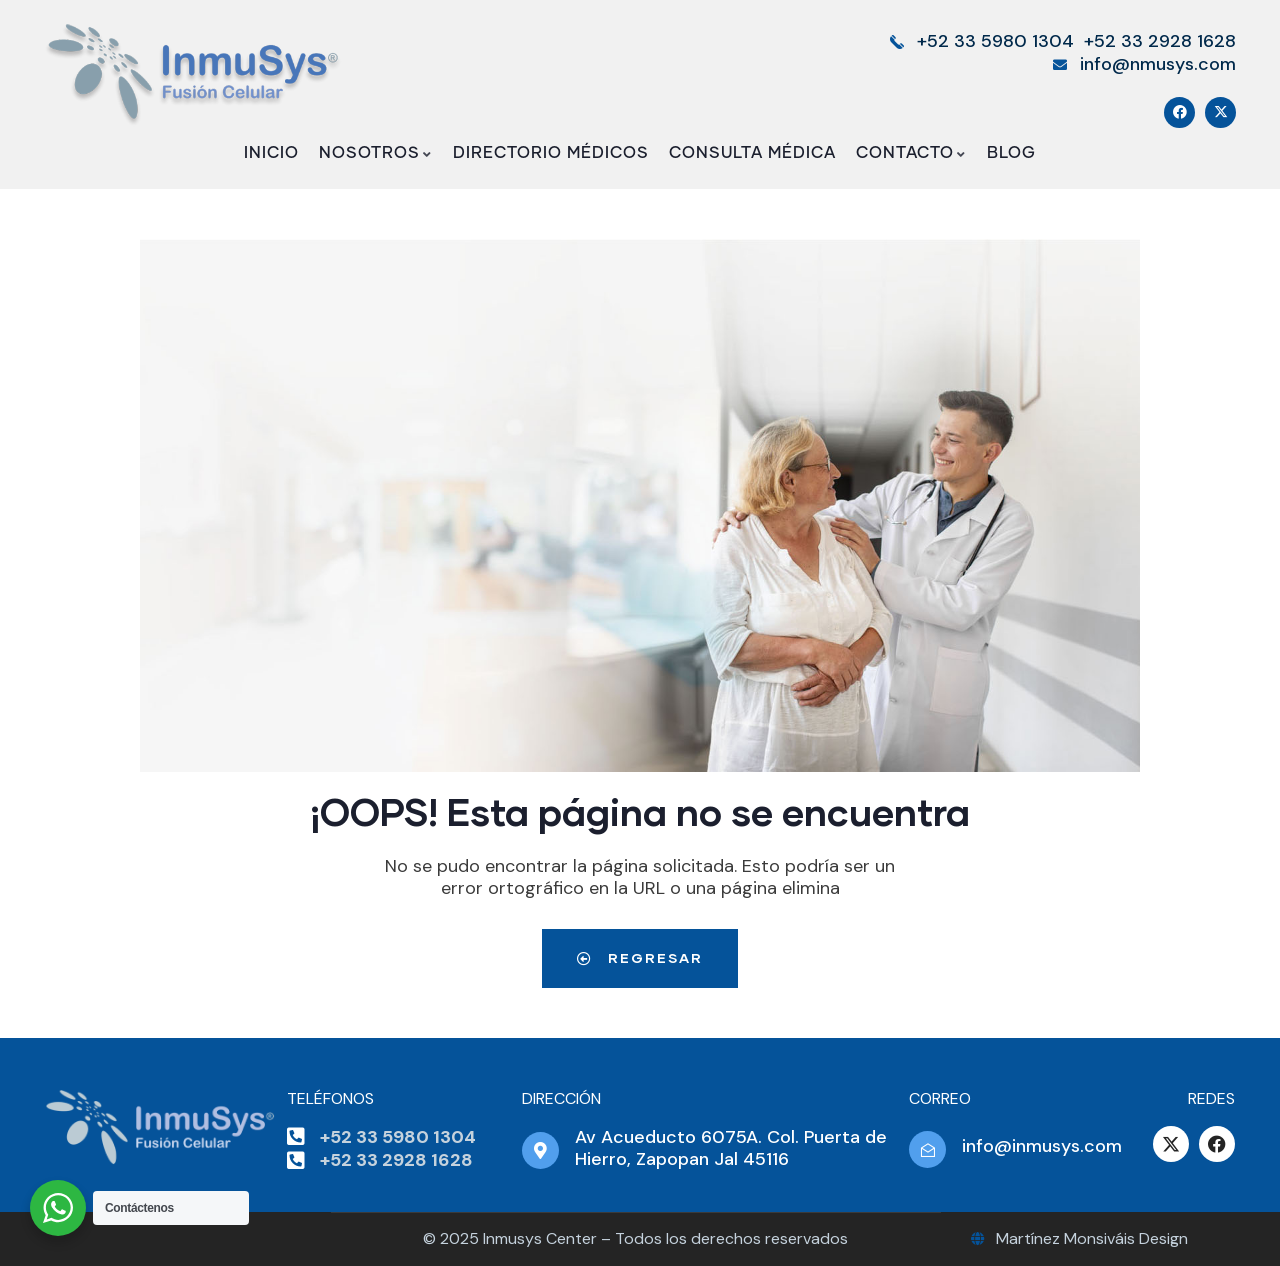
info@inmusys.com (1042, 1146)
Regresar (640, 957)
